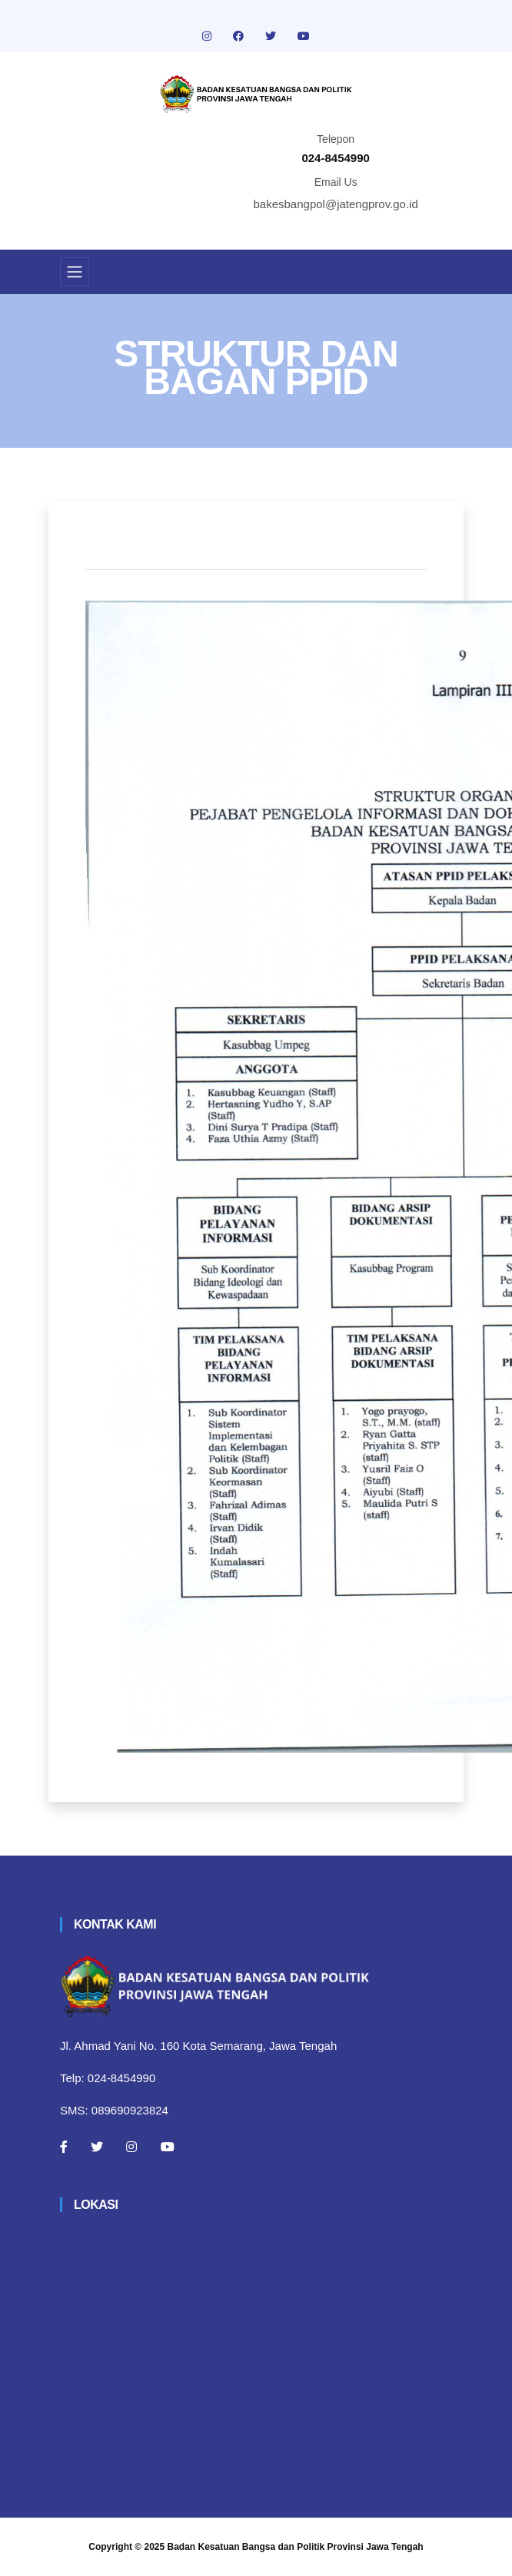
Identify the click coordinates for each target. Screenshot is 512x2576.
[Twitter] (97, 2146)
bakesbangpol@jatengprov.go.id (336, 203)
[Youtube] (168, 2146)
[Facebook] (64, 2146)
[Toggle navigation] (74, 271)
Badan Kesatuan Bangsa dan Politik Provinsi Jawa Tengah (296, 2546)
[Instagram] (131, 2146)
